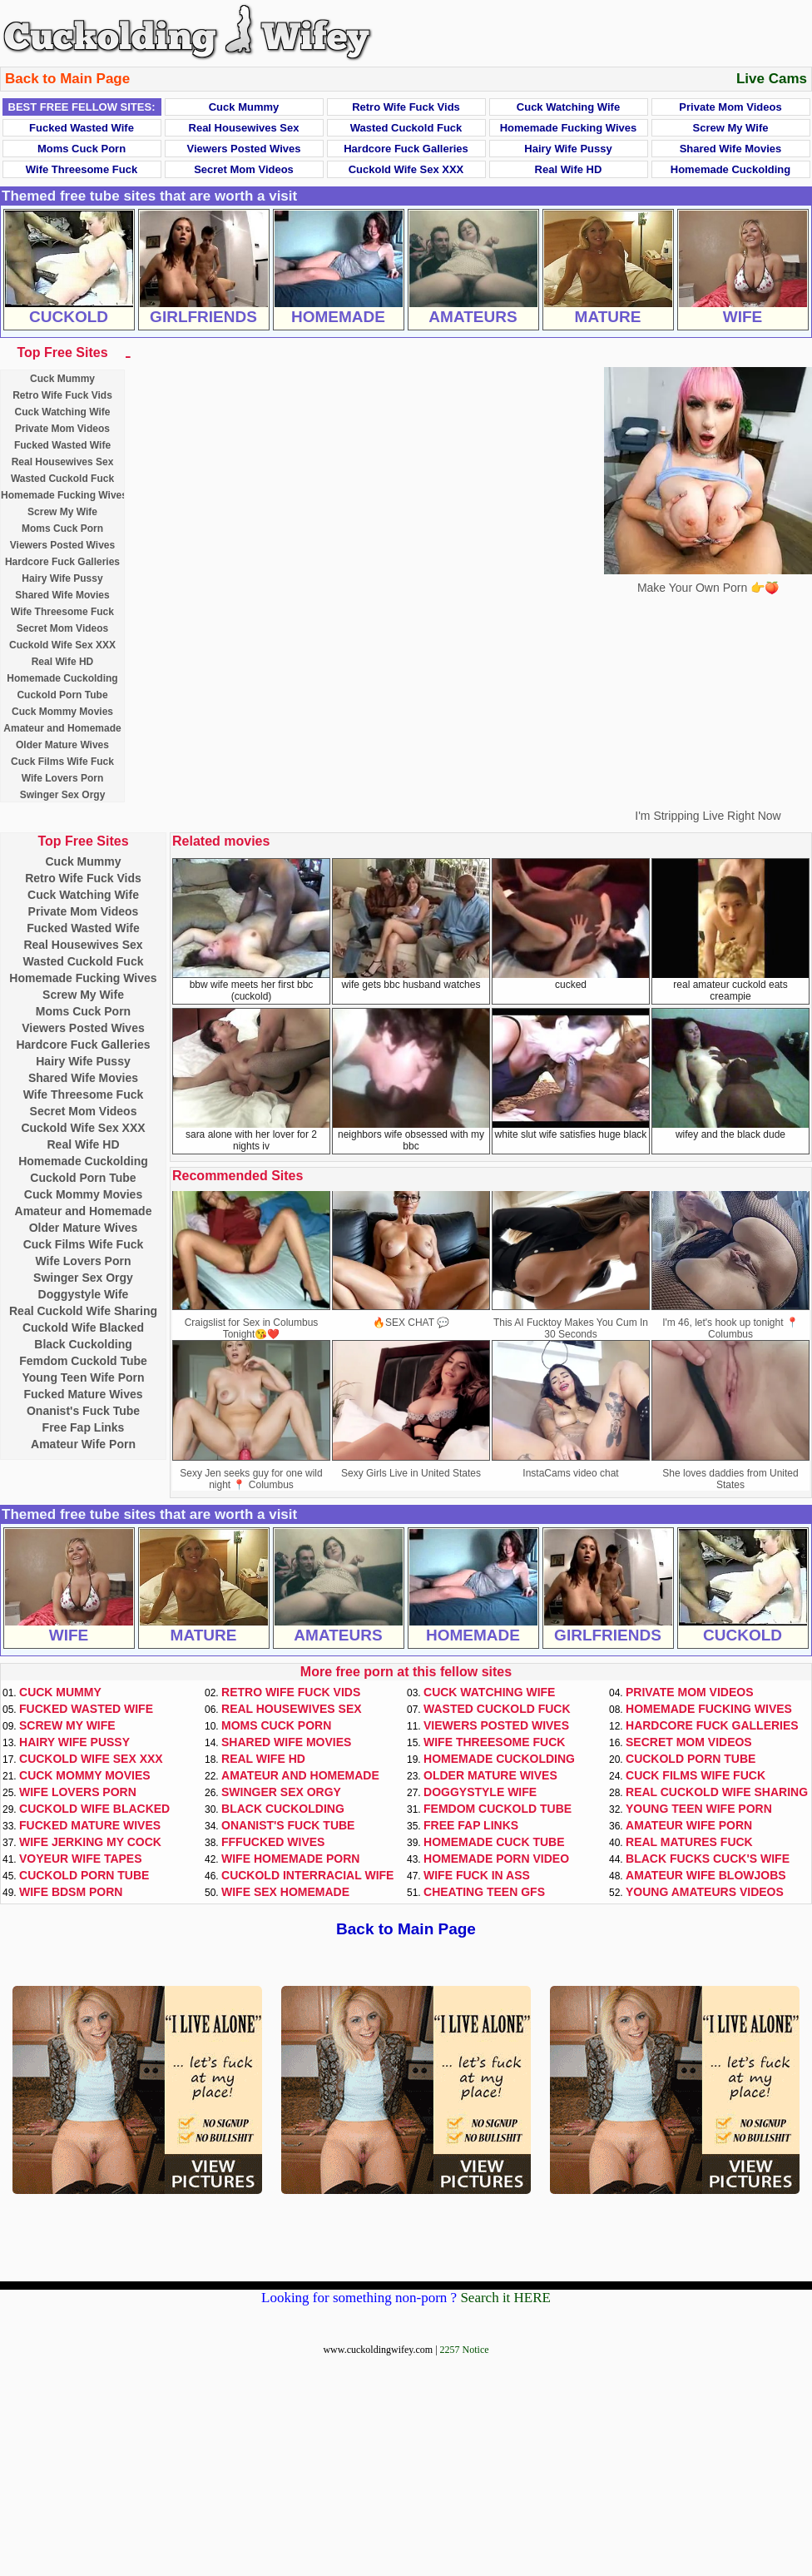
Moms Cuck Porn (81, 148)
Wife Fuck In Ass (476, 1875)
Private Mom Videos (730, 107)
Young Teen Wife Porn (83, 1377)
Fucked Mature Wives (82, 1394)
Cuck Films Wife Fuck (62, 761)
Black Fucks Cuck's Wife (708, 1858)
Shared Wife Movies (731, 148)
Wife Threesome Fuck (81, 169)
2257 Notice (464, 2349)
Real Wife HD (568, 169)
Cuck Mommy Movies (62, 711)
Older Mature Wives (62, 745)
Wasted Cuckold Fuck (406, 128)
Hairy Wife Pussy (567, 148)
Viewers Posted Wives (244, 148)
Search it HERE (505, 2297)
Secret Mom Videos (244, 169)
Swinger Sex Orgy (63, 795)
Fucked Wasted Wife (81, 128)
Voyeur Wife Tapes (80, 1858)
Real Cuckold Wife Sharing (83, 1311)
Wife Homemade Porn (290, 1858)
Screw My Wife (731, 128)
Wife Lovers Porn (63, 778)
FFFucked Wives (272, 1842)
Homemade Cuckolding (730, 169)
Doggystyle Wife (83, 1294)
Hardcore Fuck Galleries (406, 148)
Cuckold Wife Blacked (83, 1327)
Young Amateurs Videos (705, 1891)
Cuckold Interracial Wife (307, 1875)
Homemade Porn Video (496, 1858)
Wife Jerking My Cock (90, 1842)
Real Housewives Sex (244, 128)
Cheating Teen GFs (484, 1891)
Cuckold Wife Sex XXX (406, 169)
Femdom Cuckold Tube (83, 1360)
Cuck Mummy (244, 107)
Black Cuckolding (82, 1344)
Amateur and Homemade (62, 728)
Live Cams (771, 79)
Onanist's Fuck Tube (83, 1410)
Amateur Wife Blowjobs (706, 1875)
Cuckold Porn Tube (62, 695)
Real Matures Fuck (689, 1842)
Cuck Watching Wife (568, 107)
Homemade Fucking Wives (568, 128)
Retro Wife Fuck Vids (406, 107)
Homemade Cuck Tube (494, 1842)
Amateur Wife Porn (83, 1444)
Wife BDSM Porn (70, 1891)
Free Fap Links (83, 1427)
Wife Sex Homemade (285, 1891)
